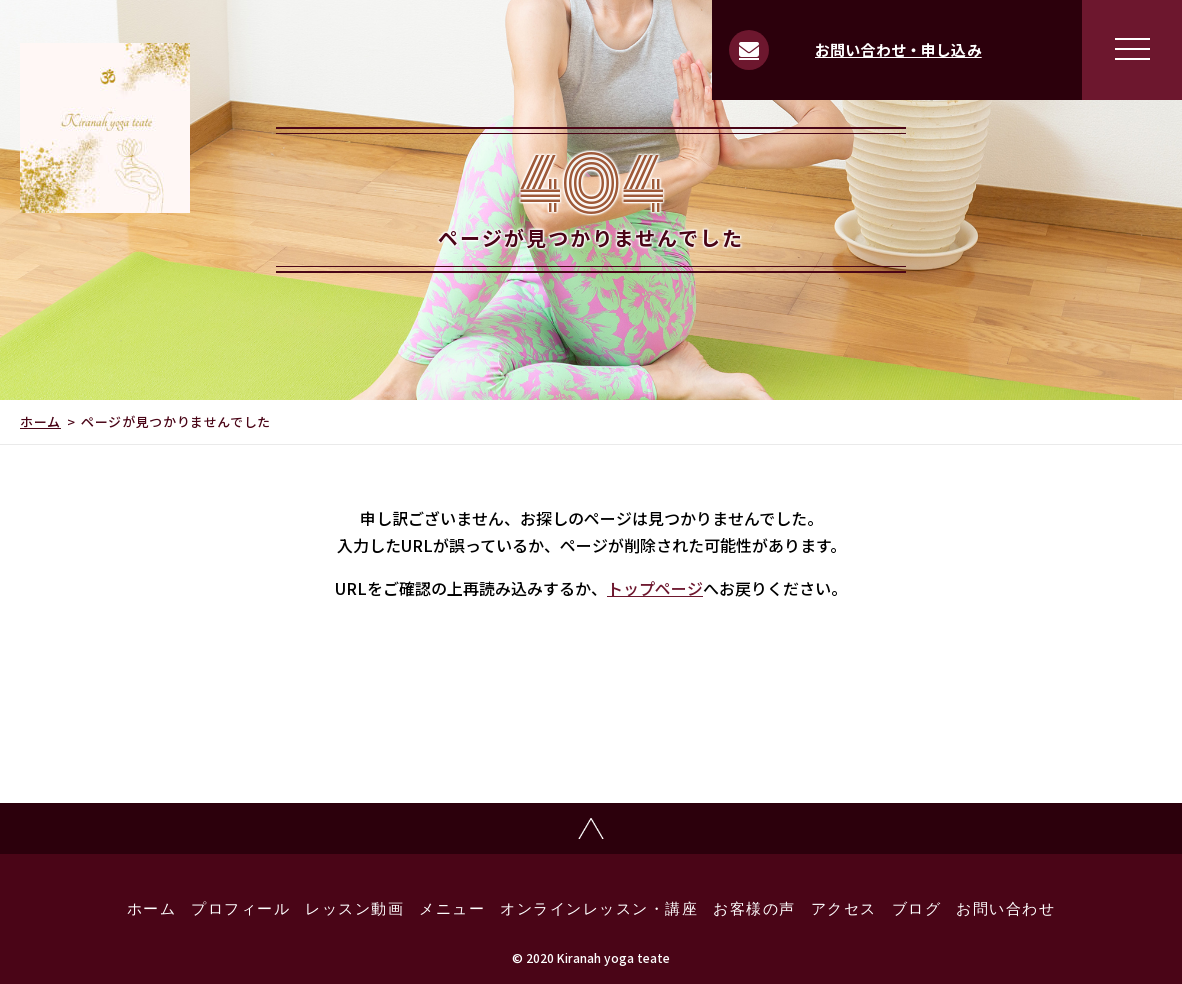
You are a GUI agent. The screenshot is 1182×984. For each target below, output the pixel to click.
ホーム (40, 421)
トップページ (655, 588)
